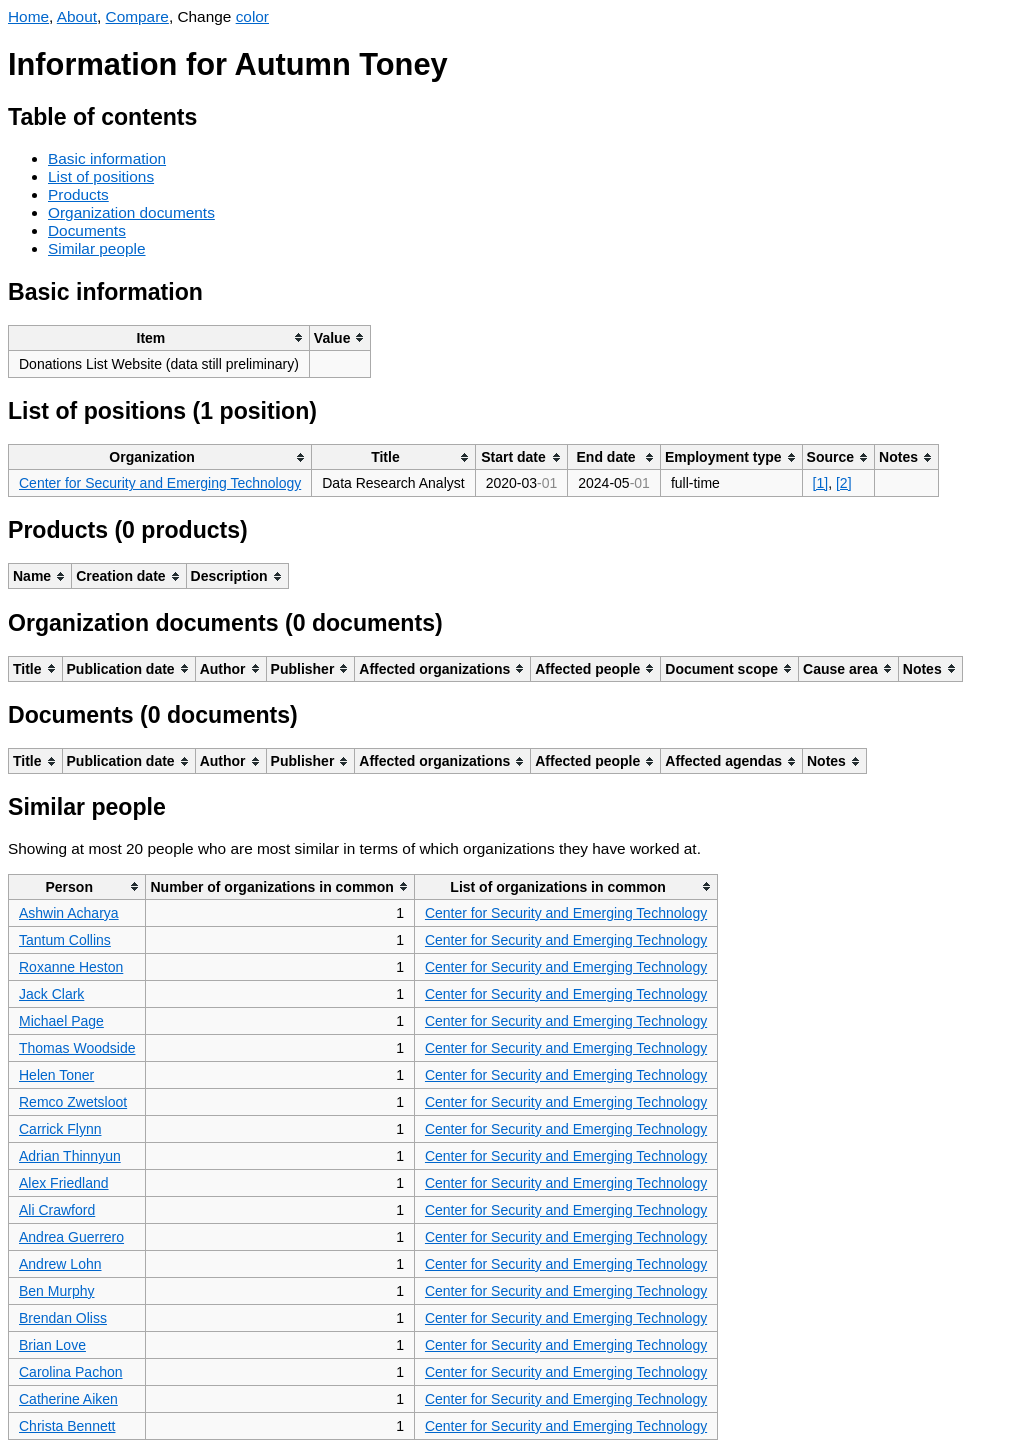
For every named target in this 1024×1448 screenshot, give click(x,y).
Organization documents (131, 212)
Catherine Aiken (68, 1399)
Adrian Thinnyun (70, 1156)
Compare (137, 16)
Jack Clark (51, 994)
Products (78, 194)
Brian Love (52, 1345)
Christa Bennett (67, 1426)
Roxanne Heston (71, 967)
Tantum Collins (65, 940)
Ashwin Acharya (69, 913)
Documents (87, 230)
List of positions (101, 176)
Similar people (97, 248)
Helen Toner (56, 1075)
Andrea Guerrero (71, 1237)
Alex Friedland (64, 1183)
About (77, 16)
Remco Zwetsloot (73, 1102)
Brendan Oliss (63, 1318)
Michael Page (61, 1021)
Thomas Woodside (77, 1048)
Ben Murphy (56, 1291)
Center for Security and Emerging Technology (160, 483)
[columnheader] (159, 337)
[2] (844, 483)
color (252, 16)
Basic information (107, 158)
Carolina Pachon (71, 1372)
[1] (821, 483)
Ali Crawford (57, 1210)
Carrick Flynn (60, 1129)
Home (28, 16)
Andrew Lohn (60, 1264)
